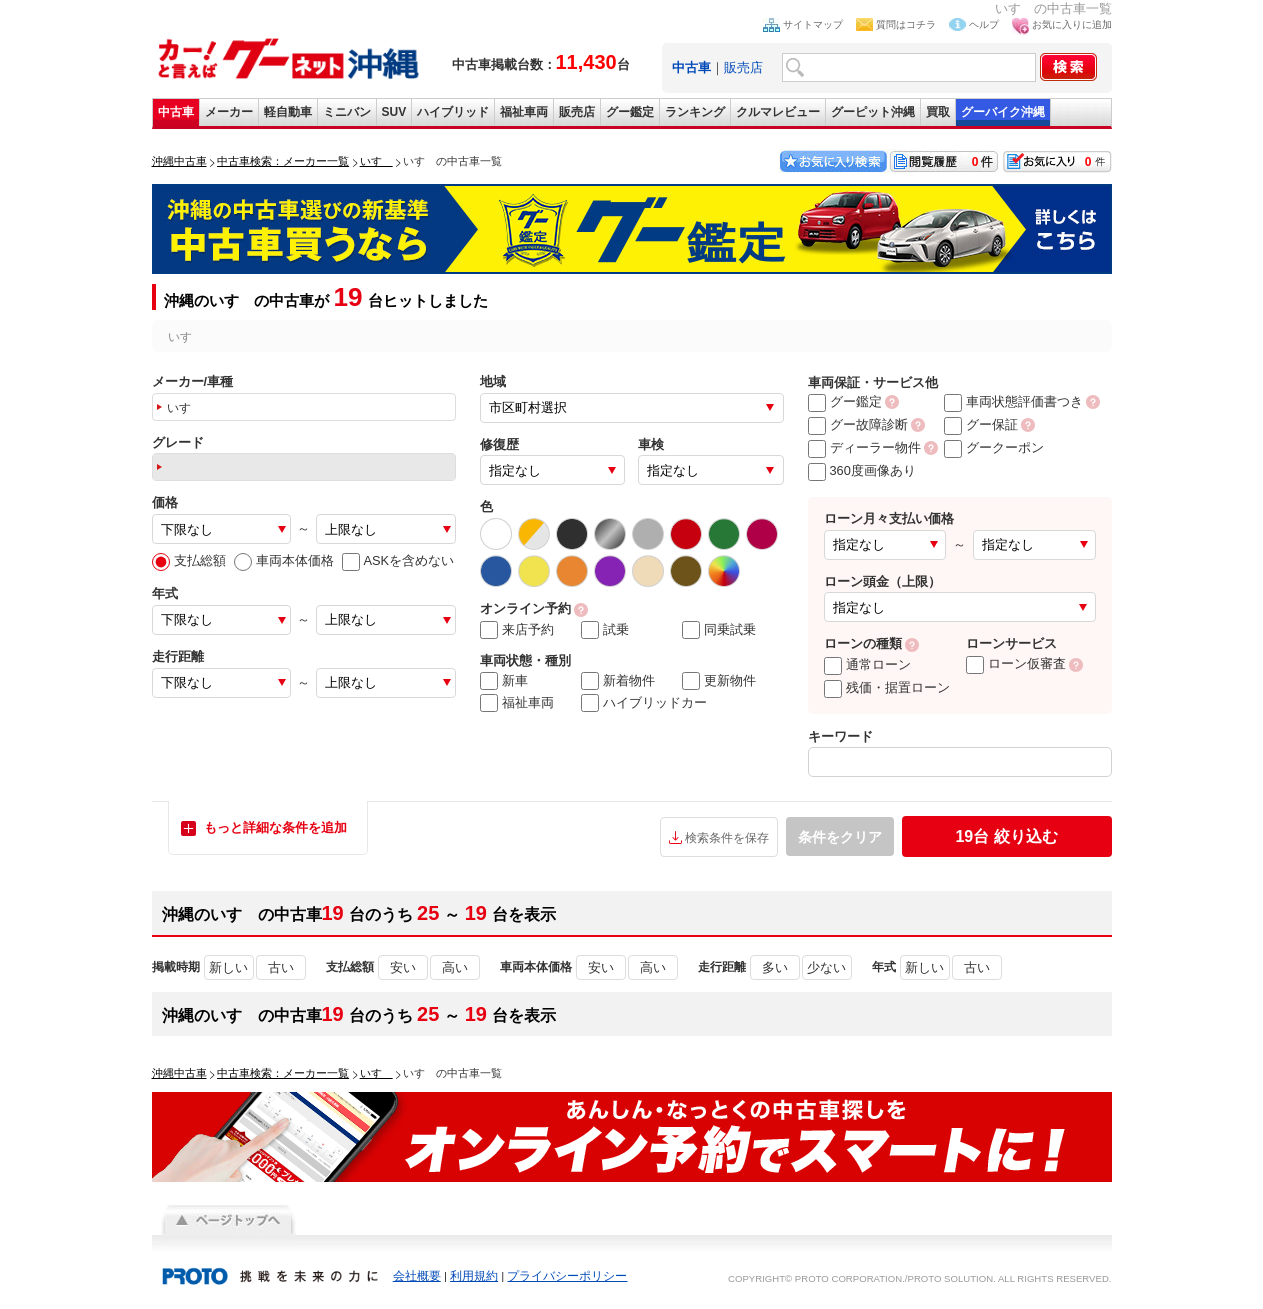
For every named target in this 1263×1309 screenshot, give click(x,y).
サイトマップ (813, 24)
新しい (228, 967)
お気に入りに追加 (1072, 24)
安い (403, 967)
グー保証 (981, 424)
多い (775, 967)
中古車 (176, 112)
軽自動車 (288, 112)
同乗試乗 (719, 630)
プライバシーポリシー (567, 1276)
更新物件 (719, 681)
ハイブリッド (453, 112)
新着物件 (618, 681)
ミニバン (347, 112)
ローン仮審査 (1016, 663)
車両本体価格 (284, 560)
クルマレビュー (778, 112)
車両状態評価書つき (1013, 401)
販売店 (743, 67)
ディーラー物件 (864, 447)
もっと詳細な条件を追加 (275, 827)
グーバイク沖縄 (1003, 112)
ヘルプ (984, 24)
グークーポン (994, 447)
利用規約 (474, 1276)
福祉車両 (524, 112)
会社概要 (417, 1276)
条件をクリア (840, 837)
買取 (938, 112)
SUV (394, 112)
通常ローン (867, 664)
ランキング (695, 112)
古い (281, 967)
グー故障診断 (858, 424)
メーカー (229, 112)
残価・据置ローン (887, 687)
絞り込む (1006, 836)
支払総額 (189, 560)
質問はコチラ (906, 24)
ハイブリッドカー (644, 703)
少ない (826, 967)
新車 (504, 681)
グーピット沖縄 (873, 112)
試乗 (605, 630)
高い (455, 967)
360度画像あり (862, 470)
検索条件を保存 (727, 838)
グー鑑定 (630, 112)
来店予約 (517, 630)
